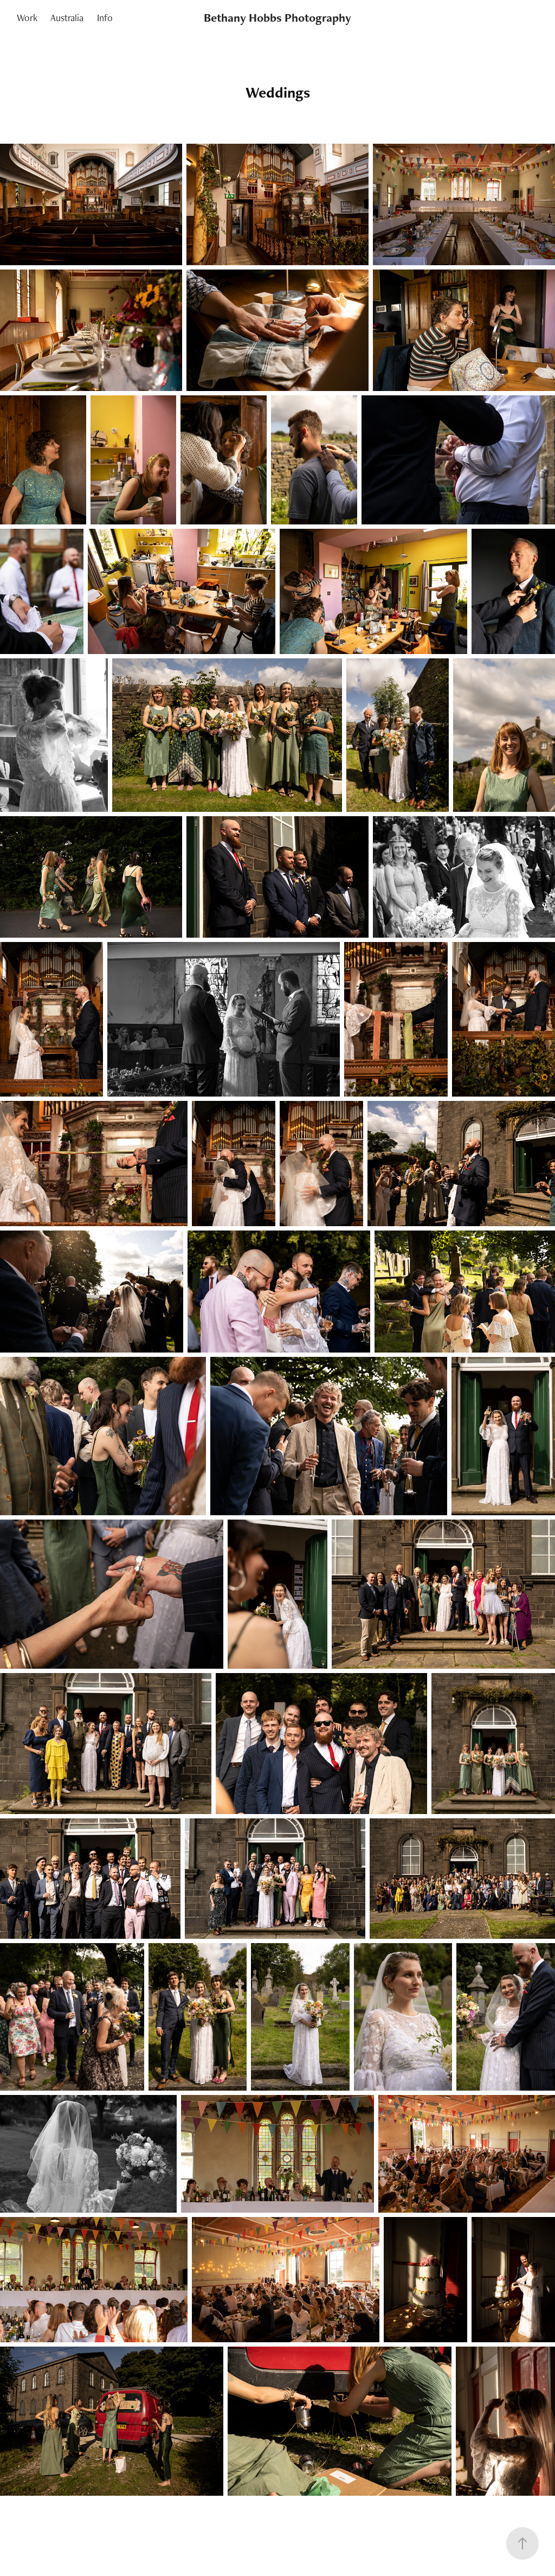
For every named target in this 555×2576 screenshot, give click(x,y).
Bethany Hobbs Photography (277, 17)
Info (105, 17)
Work (27, 17)
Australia (66, 17)
